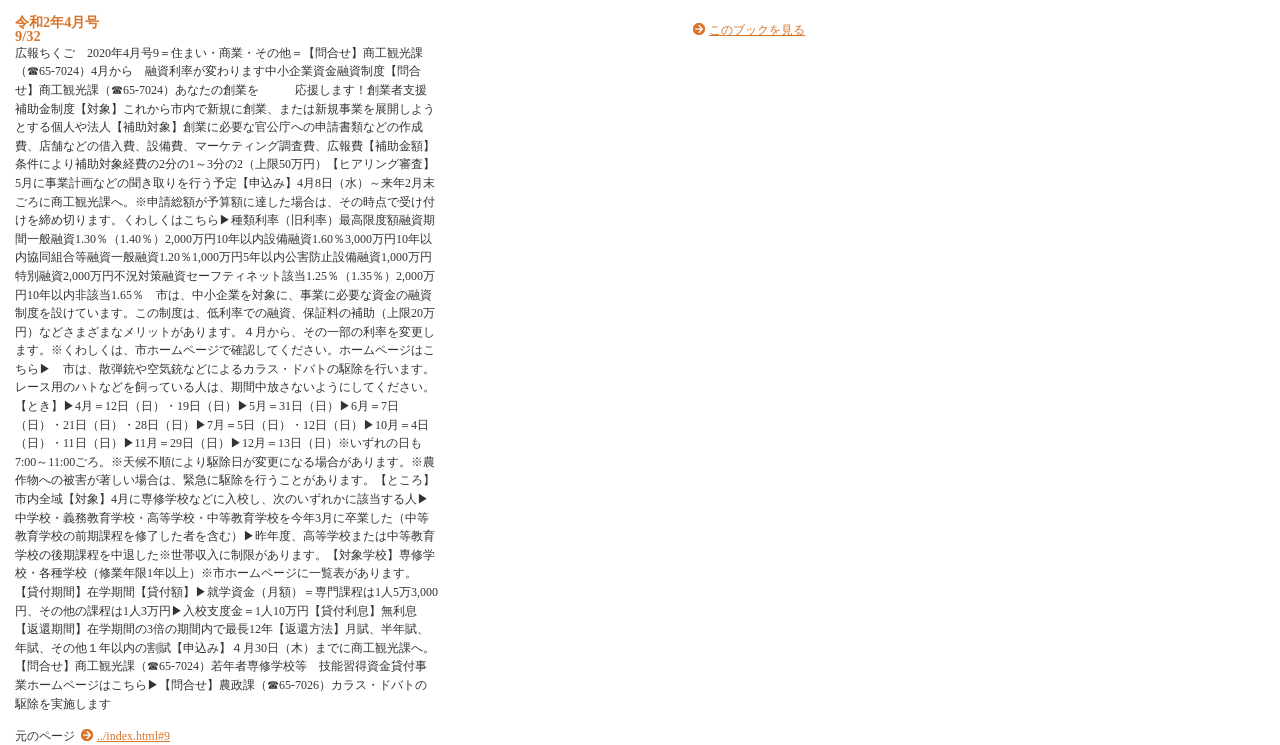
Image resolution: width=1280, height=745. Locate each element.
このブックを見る (757, 30)
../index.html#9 (133, 736)
